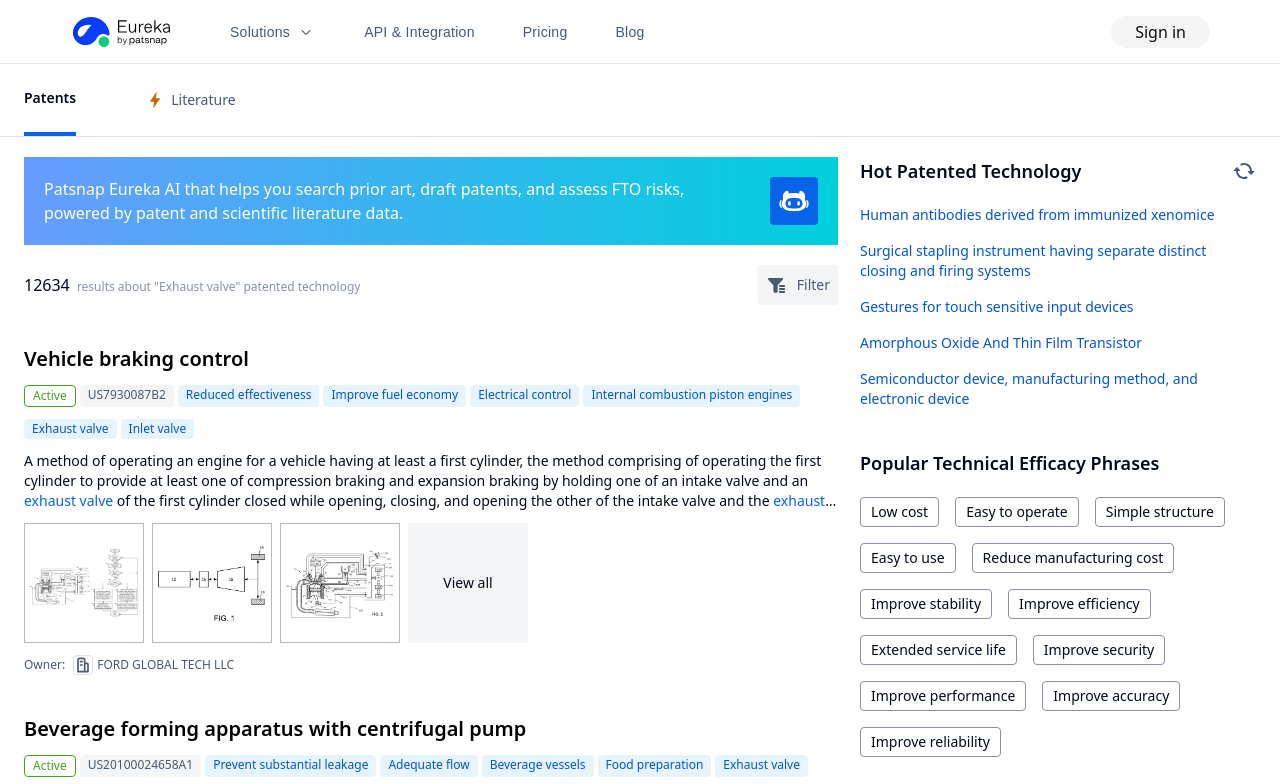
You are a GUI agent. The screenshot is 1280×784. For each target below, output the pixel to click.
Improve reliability (930, 741)
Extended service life (938, 649)
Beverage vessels (538, 764)
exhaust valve (68, 500)
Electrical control (524, 394)
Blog (630, 32)
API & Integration (419, 32)
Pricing (545, 32)
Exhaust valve (70, 428)
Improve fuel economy (394, 394)
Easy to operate (1017, 511)
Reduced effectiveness (249, 394)
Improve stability (926, 603)
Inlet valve (158, 428)
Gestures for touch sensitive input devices (997, 306)
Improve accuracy (1111, 695)
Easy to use (908, 557)
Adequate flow (428, 764)
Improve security (1099, 649)
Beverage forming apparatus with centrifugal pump (275, 728)
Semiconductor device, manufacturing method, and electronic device (1029, 388)
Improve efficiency (1079, 603)
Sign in (1160, 32)
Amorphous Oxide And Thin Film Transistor (1001, 342)
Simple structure (1160, 511)
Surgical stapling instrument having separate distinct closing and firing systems (1033, 260)
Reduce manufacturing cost (1073, 557)
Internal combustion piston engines (691, 394)
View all (467, 582)
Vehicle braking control (136, 358)
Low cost (899, 511)
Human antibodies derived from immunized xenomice (1037, 214)
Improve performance (943, 695)
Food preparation (655, 764)
